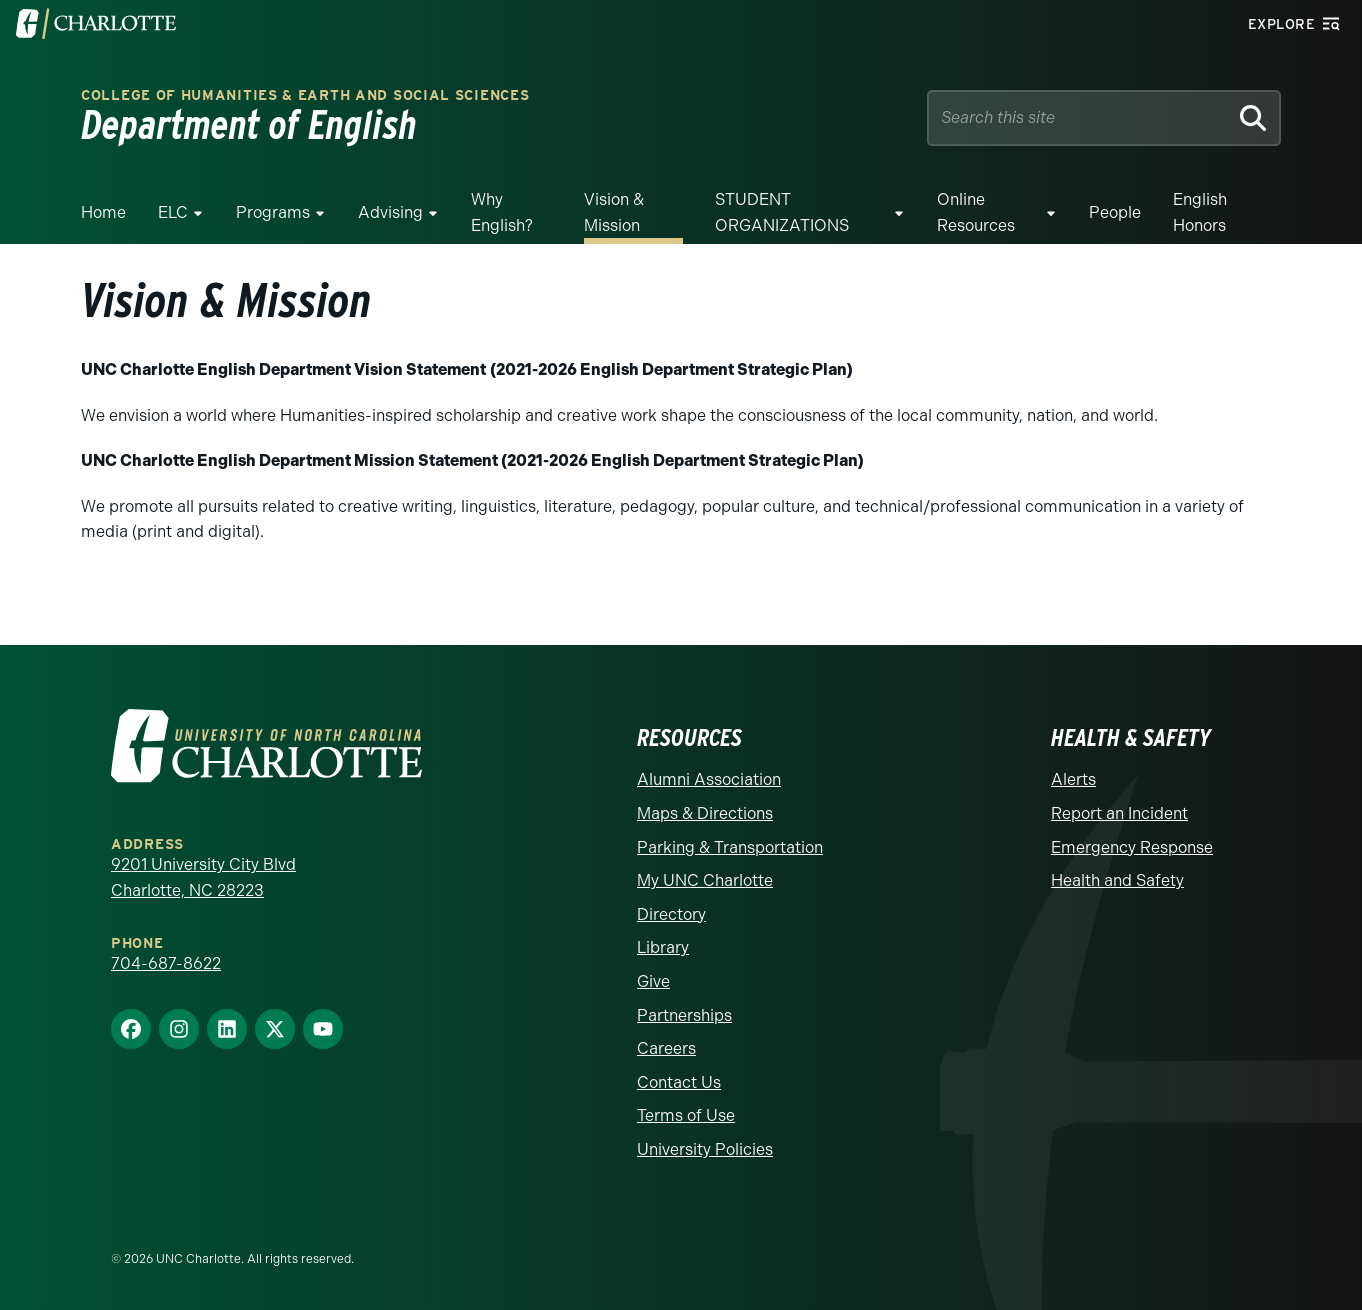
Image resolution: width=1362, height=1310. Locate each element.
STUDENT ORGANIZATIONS (782, 212)
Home (103, 212)
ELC (173, 212)
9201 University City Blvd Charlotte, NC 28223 (203, 877)
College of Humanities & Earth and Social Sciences (305, 95)
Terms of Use (686, 1115)
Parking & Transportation (730, 847)
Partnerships (684, 1015)
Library (663, 947)
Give (653, 981)
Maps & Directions (705, 813)
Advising (390, 212)
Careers (666, 1048)
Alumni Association (709, 779)
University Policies (705, 1149)
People (1115, 212)
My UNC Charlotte (705, 880)
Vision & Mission (614, 212)
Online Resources (976, 212)
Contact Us (679, 1082)
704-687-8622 (166, 963)
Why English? (502, 212)
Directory (671, 914)
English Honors (1200, 212)
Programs (273, 212)
